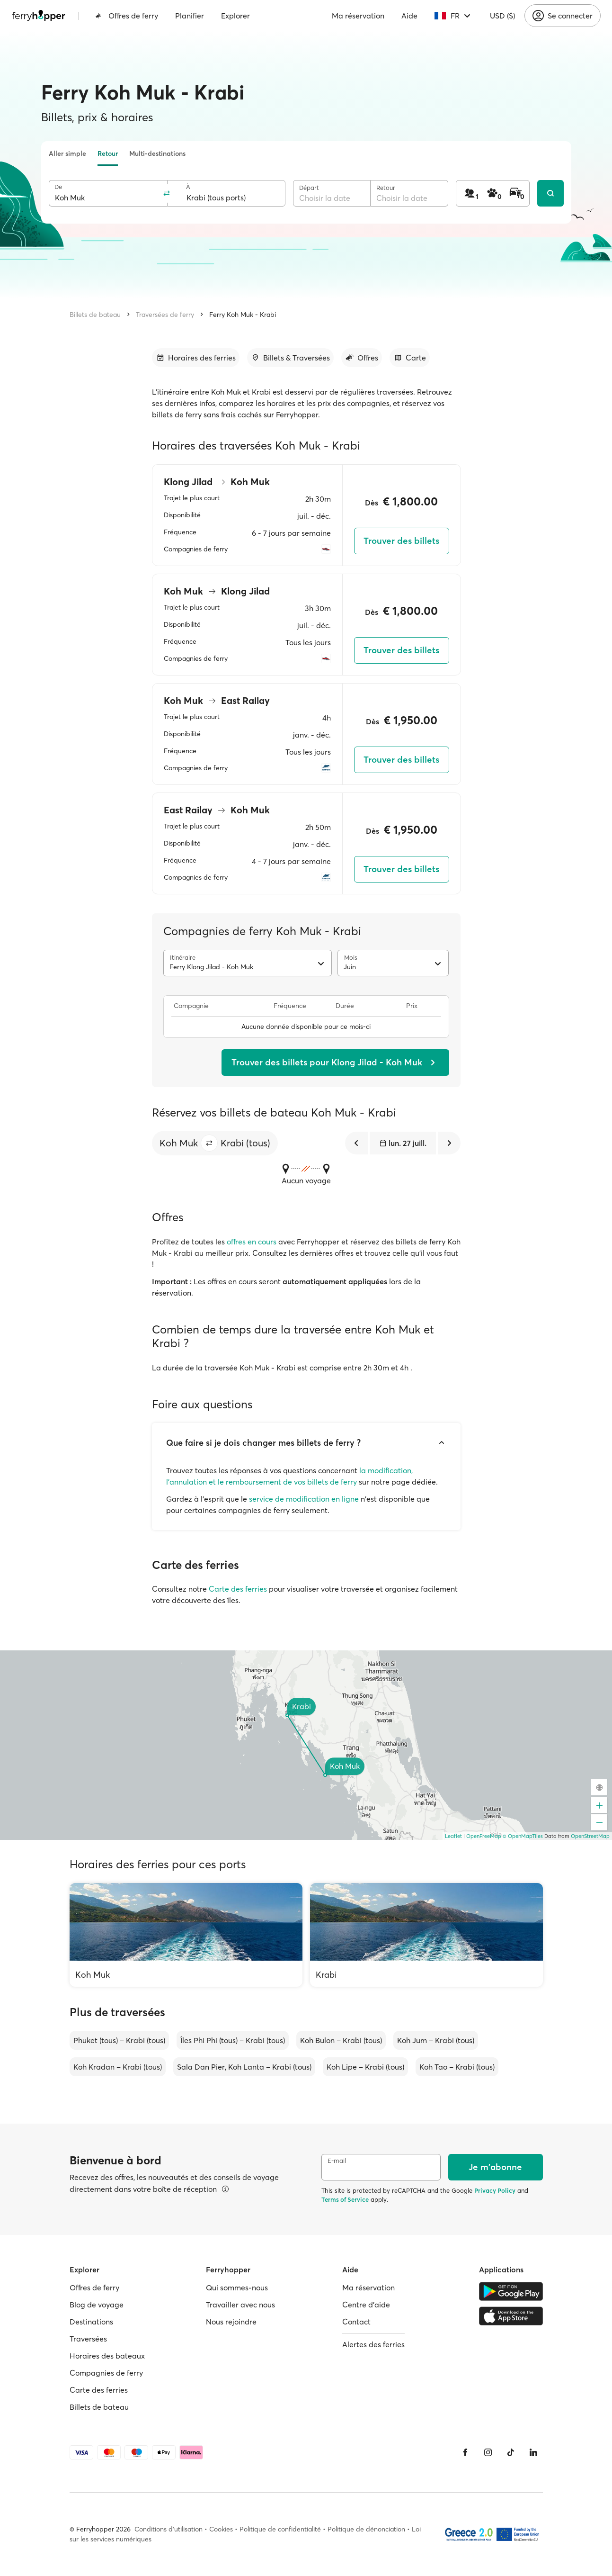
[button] (209, 1143)
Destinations (91, 2321)
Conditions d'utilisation (168, 2529)
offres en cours (251, 1241)
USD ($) (502, 15)
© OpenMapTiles (523, 1836)
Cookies (221, 2529)
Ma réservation (358, 15)
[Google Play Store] (511, 2291)
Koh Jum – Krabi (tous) (435, 2040)
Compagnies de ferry (106, 2373)
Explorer (235, 15)
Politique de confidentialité (280, 2529)
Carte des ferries (238, 1589)
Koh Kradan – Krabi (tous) (117, 2067)
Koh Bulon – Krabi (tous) (341, 2040)
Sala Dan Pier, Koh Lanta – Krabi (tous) (244, 2067)
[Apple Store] (511, 2315)
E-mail (337, 2161)
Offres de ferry (126, 15)
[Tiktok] (510, 2452)
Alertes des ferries (373, 2344)
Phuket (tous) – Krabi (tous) (119, 2040)
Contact (356, 2321)
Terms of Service (345, 2199)
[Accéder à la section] (195, 357)
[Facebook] (465, 2452)
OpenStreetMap (590, 1836)
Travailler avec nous (240, 2304)
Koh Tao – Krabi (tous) (457, 2067)
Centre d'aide (366, 2304)
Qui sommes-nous (237, 2287)
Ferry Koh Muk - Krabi (242, 314)
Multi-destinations (157, 153)
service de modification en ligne (304, 1499)
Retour (108, 153)
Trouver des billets (401, 540)
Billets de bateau (95, 314)
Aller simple (67, 153)
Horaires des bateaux (107, 2355)
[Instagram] (488, 2452)
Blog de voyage (97, 2304)
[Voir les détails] (225, 2189)
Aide (409, 15)
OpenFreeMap (483, 1836)
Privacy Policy (494, 2190)
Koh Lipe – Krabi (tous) (365, 2067)
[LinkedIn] (533, 2452)
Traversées (88, 2338)
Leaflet (453, 1836)
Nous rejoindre (231, 2321)
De (58, 187)
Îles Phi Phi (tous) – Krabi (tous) (232, 2040)
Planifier (189, 15)
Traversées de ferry (165, 314)
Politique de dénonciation (366, 2529)
